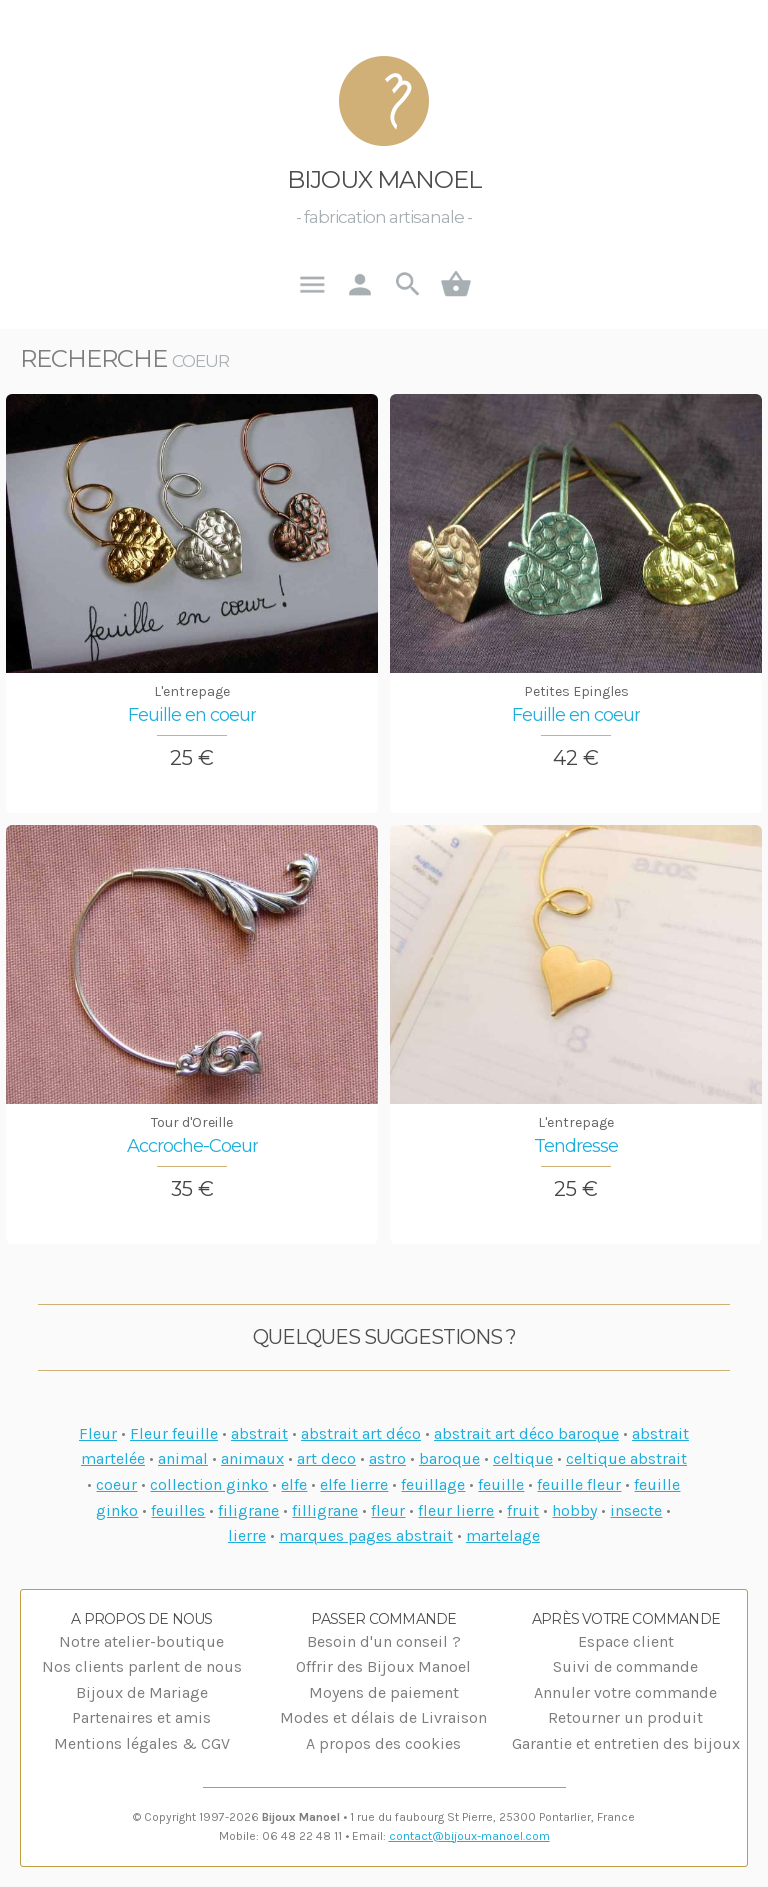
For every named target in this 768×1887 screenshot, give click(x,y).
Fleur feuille (174, 1433)
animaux (252, 1458)
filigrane (248, 1510)
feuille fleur (579, 1484)
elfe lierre (354, 1484)
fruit (523, 1510)
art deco (326, 1458)
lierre (247, 1535)
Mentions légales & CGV (142, 1743)
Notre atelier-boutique (141, 1641)
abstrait (259, 1433)
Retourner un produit (625, 1717)
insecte (636, 1510)
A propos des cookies (383, 1743)
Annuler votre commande (625, 1692)
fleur (388, 1510)
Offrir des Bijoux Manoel (383, 1666)
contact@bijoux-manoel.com (469, 1836)
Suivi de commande (625, 1666)
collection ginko (209, 1484)
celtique (523, 1458)
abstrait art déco (361, 1433)
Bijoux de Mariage (142, 1692)
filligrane (325, 1510)
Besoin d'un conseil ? (384, 1641)
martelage (503, 1535)
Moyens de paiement (384, 1692)
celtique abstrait (626, 1458)
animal (183, 1458)
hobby (574, 1510)
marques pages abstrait (366, 1535)
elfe (294, 1484)
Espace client (626, 1641)
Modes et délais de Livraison (383, 1717)
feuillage (433, 1484)
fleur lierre (456, 1510)
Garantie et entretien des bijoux (626, 1743)
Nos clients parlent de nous (142, 1666)
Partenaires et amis (141, 1717)
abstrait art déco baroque (526, 1433)
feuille (501, 1484)
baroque (449, 1458)
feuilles (178, 1510)
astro (387, 1458)
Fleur (98, 1433)
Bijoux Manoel (384, 179)
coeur (116, 1484)
